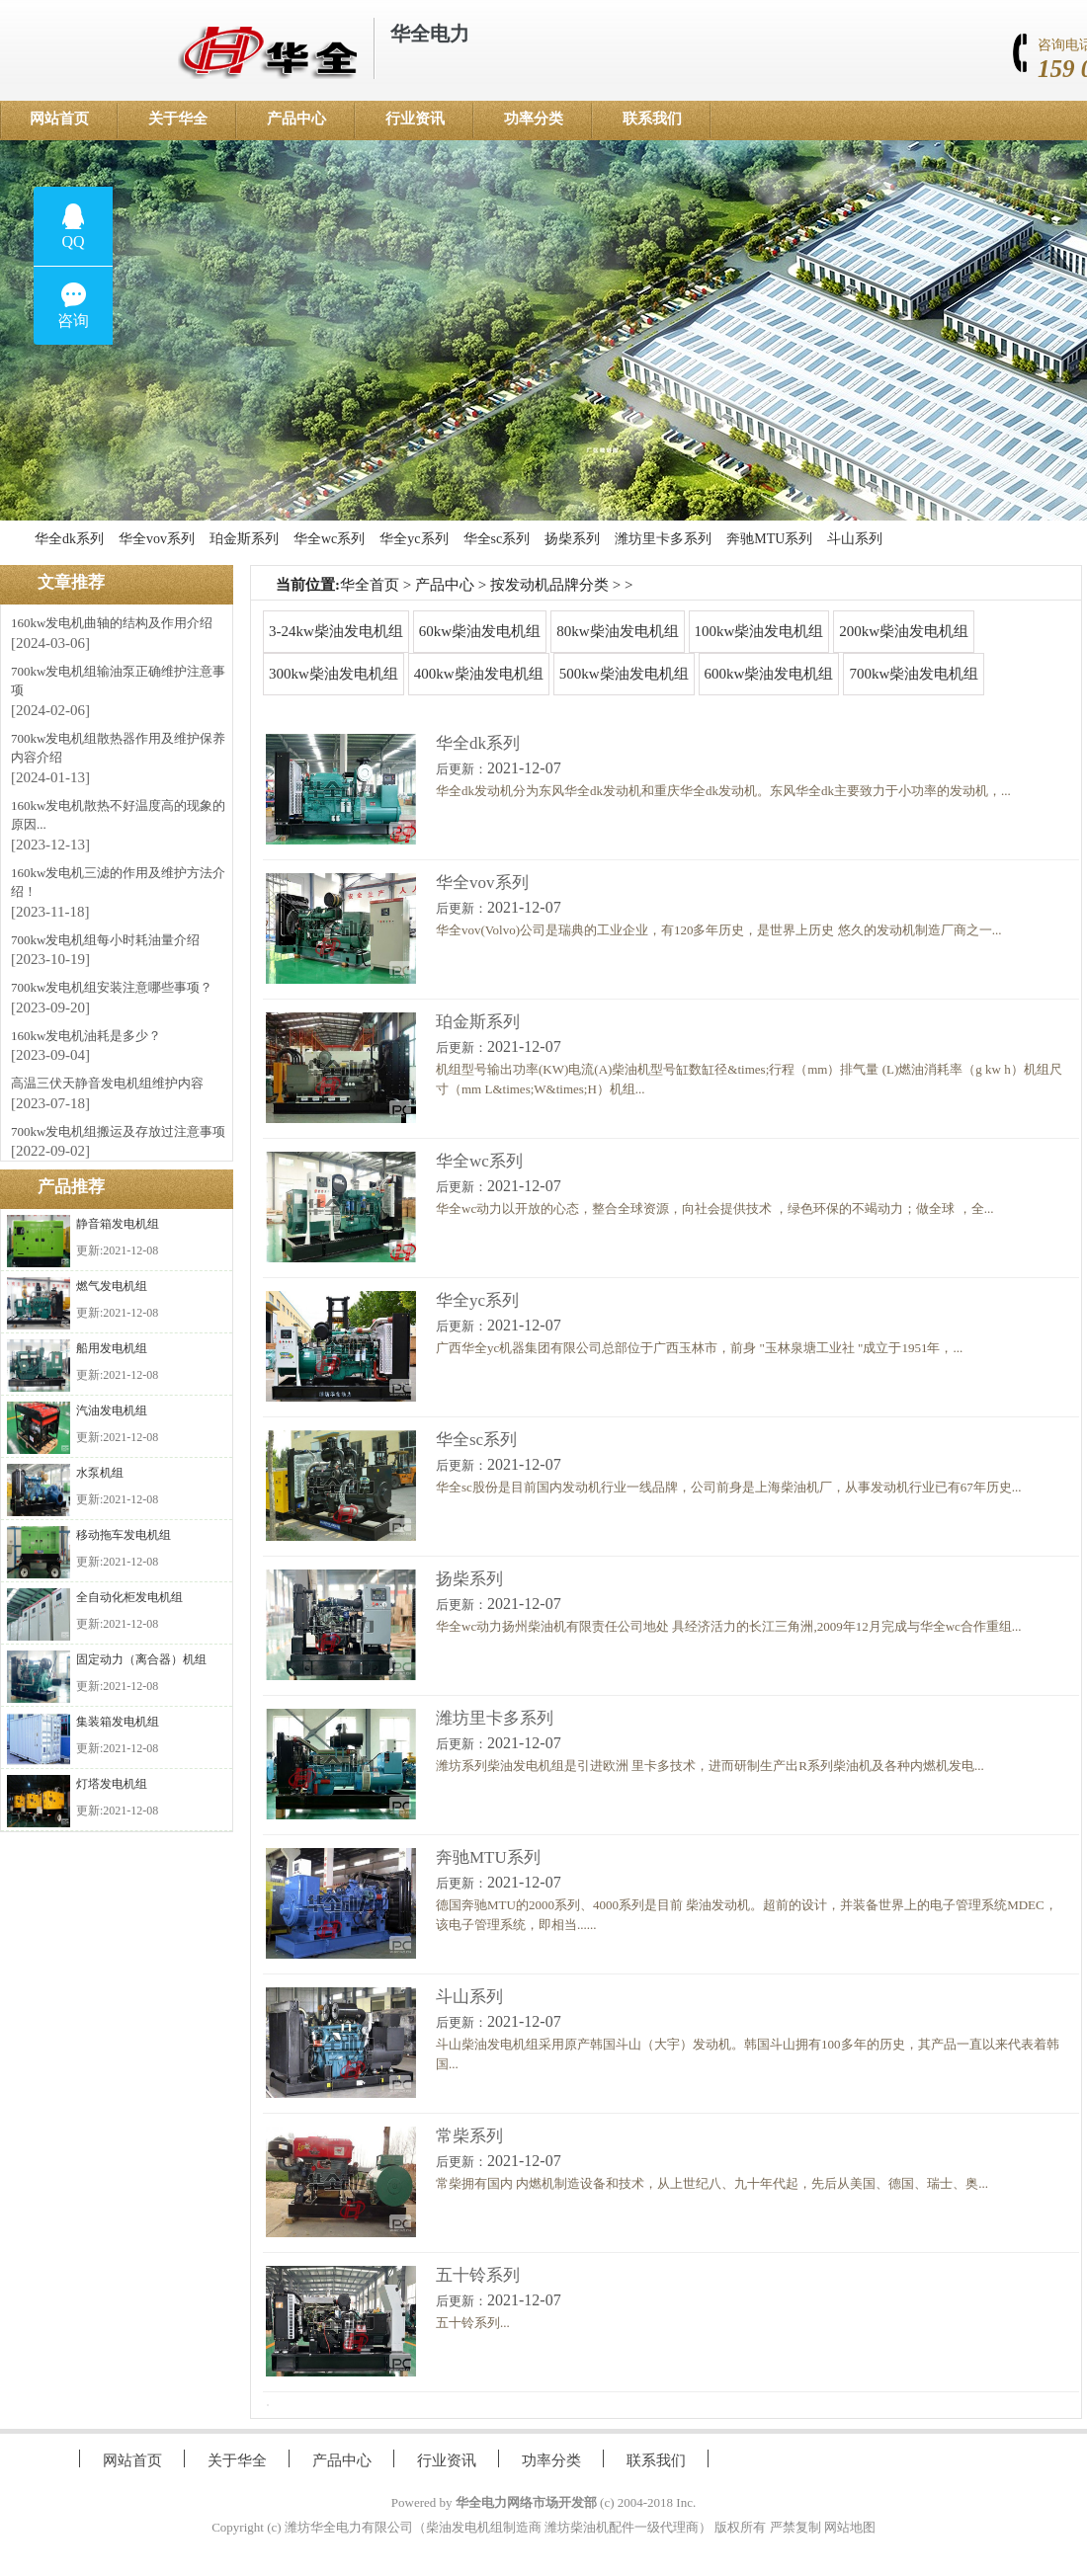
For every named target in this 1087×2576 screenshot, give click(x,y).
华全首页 (369, 585)
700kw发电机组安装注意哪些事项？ (111, 987)
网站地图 (850, 2527)
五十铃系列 (478, 2275)
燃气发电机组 (111, 1286)
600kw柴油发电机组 (769, 674)
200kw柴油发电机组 (903, 631)
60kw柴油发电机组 (480, 631)
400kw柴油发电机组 (479, 674)
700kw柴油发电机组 (913, 674)
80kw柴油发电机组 (617, 631)
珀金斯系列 (244, 538)
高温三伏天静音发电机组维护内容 (107, 1083)
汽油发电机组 (111, 1410)
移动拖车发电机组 (123, 1535)
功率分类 (533, 118)
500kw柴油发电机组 (624, 674)
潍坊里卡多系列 (663, 538)
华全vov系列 (157, 538)
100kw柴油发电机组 (759, 631)
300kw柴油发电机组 (333, 674)
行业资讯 (415, 118)
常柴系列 (469, 2136)
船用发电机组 (111, 1348)
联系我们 (652, 118)
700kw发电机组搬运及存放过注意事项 (118, 1131)
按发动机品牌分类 (549, 585)
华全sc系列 (497, 538)
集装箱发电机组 (117, 1722)
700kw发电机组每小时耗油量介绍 (105, 939)
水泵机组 (100, 1473)
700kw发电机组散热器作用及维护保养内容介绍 (118, 748)
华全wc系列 (329, 538)
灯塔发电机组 (111, 1784)
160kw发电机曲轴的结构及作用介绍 (111, 622)
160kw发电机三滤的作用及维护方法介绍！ (118, 882)
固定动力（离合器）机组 (141, 1659)
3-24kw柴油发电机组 (336, 631)
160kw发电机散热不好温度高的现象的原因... (118, 815)
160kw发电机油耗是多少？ (86, 1035)
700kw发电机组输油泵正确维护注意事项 (118, 681)
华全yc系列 (413, 538)
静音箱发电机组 (117, 1224)
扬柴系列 (572, 538)
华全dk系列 (69, 538)
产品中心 (296, 118)
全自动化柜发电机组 (129, 1597)
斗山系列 (854, 538)
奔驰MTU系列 (769, 538)
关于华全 (178, 118)
